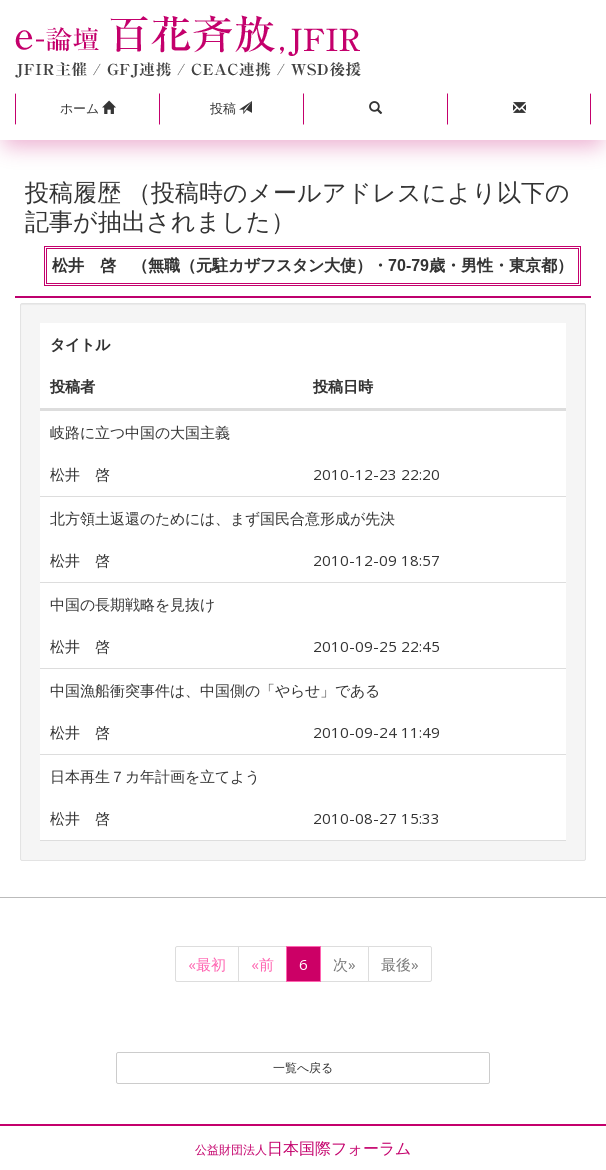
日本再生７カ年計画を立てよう (155, 776)
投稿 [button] (231, 108)
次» (344, 964)
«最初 (207, 964)
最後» (400, 964)
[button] (87, 109)
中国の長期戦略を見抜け (132, 604)
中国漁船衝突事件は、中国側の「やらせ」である (215, 690)
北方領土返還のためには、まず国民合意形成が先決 (222, 518)
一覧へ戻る (303, 1067)
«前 (262, 964)
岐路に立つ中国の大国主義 (140, 432)
